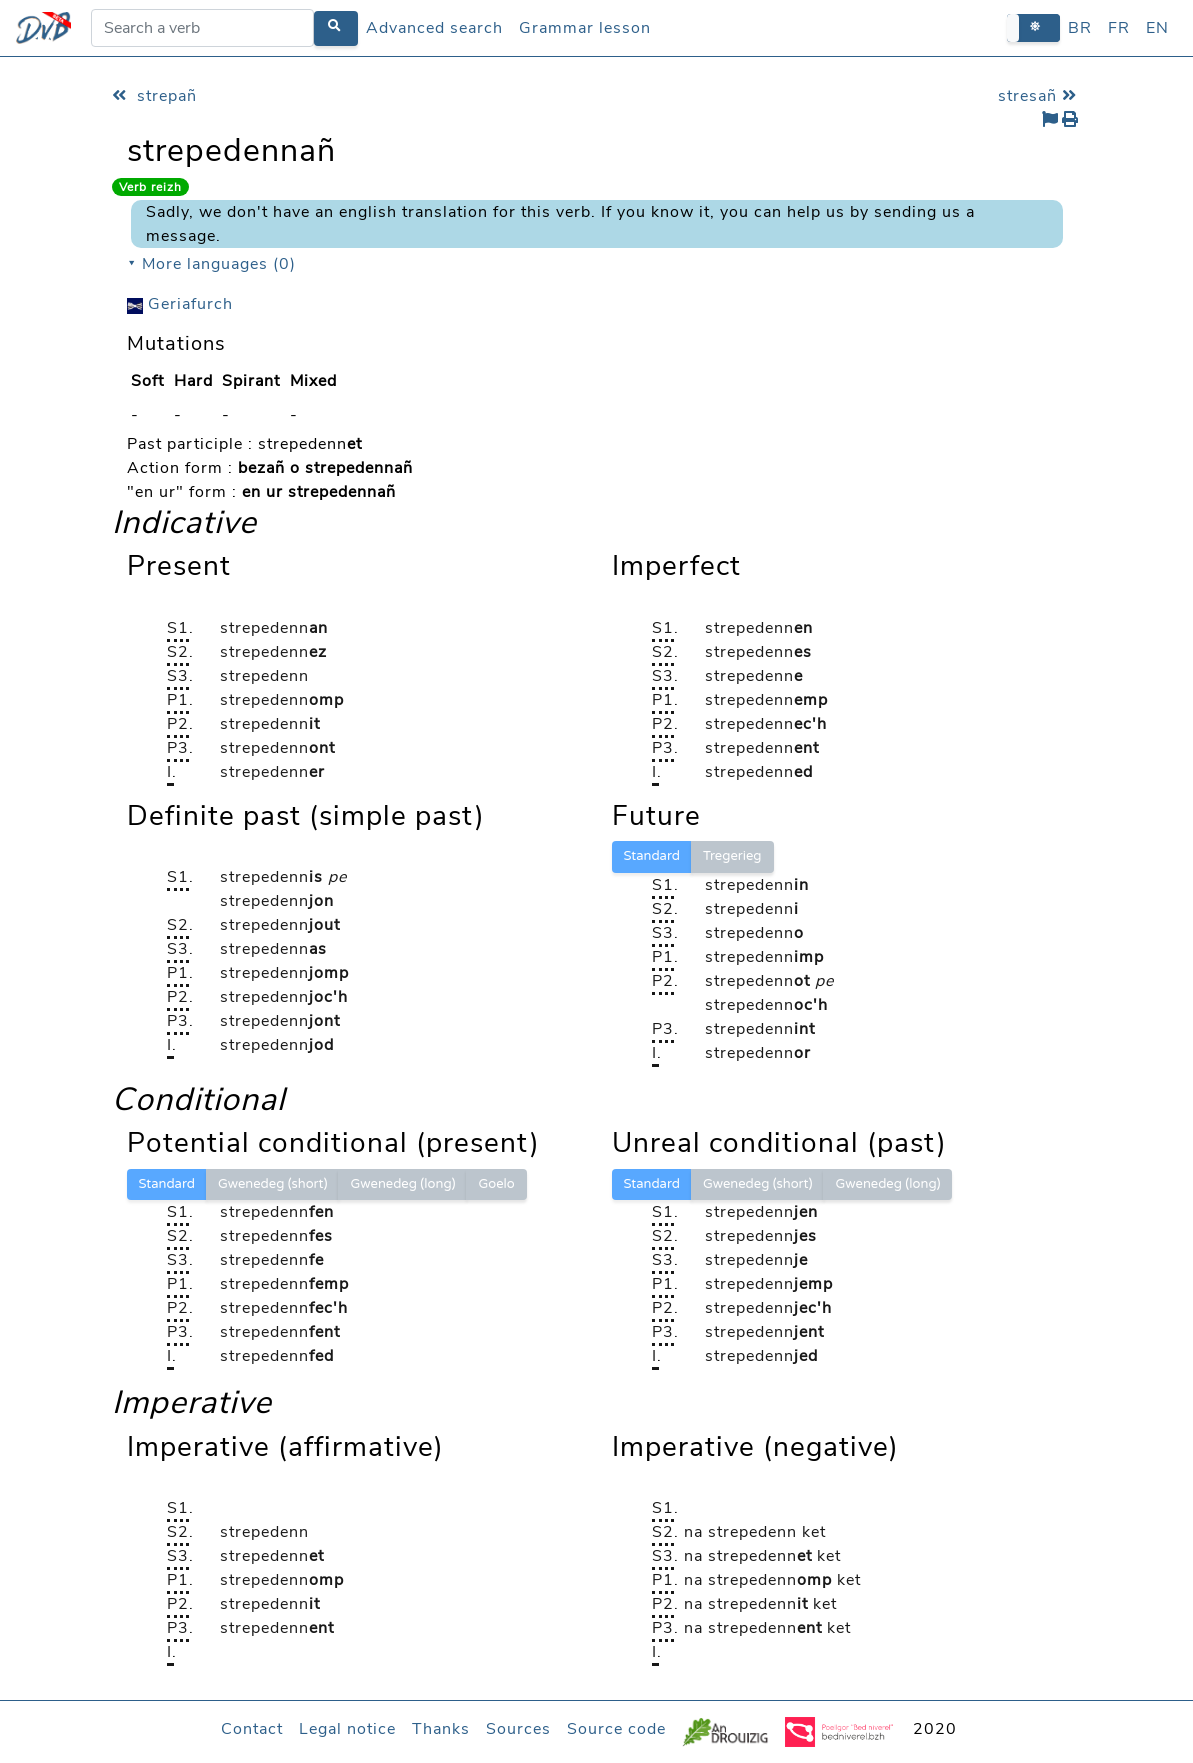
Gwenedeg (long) (402, 1184)
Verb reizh (150, 187)
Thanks (441, 1729)
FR (1119, 28)
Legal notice (347, 1729)
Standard (652, 856)
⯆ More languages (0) (211, 264)
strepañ (154, 96)
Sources (518, 1729)
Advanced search (434, 28)
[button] (1033, 27)
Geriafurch (180, 304)
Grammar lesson (585, 28)
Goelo (496, 1184)
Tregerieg (732, 856)
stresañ (1040, 96)
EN (1157, 28)
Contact (252, 1729)
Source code (616, 1729)
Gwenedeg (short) (273, 1184)
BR (1080, 28)
